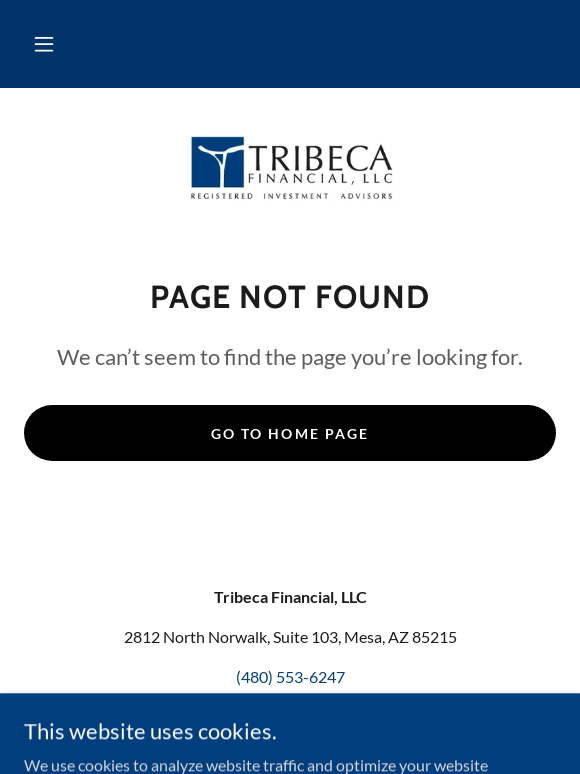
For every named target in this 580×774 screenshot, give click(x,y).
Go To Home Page (289, 433)
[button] (44, 44)
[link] (290, 167)
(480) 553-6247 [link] (290, 676)
